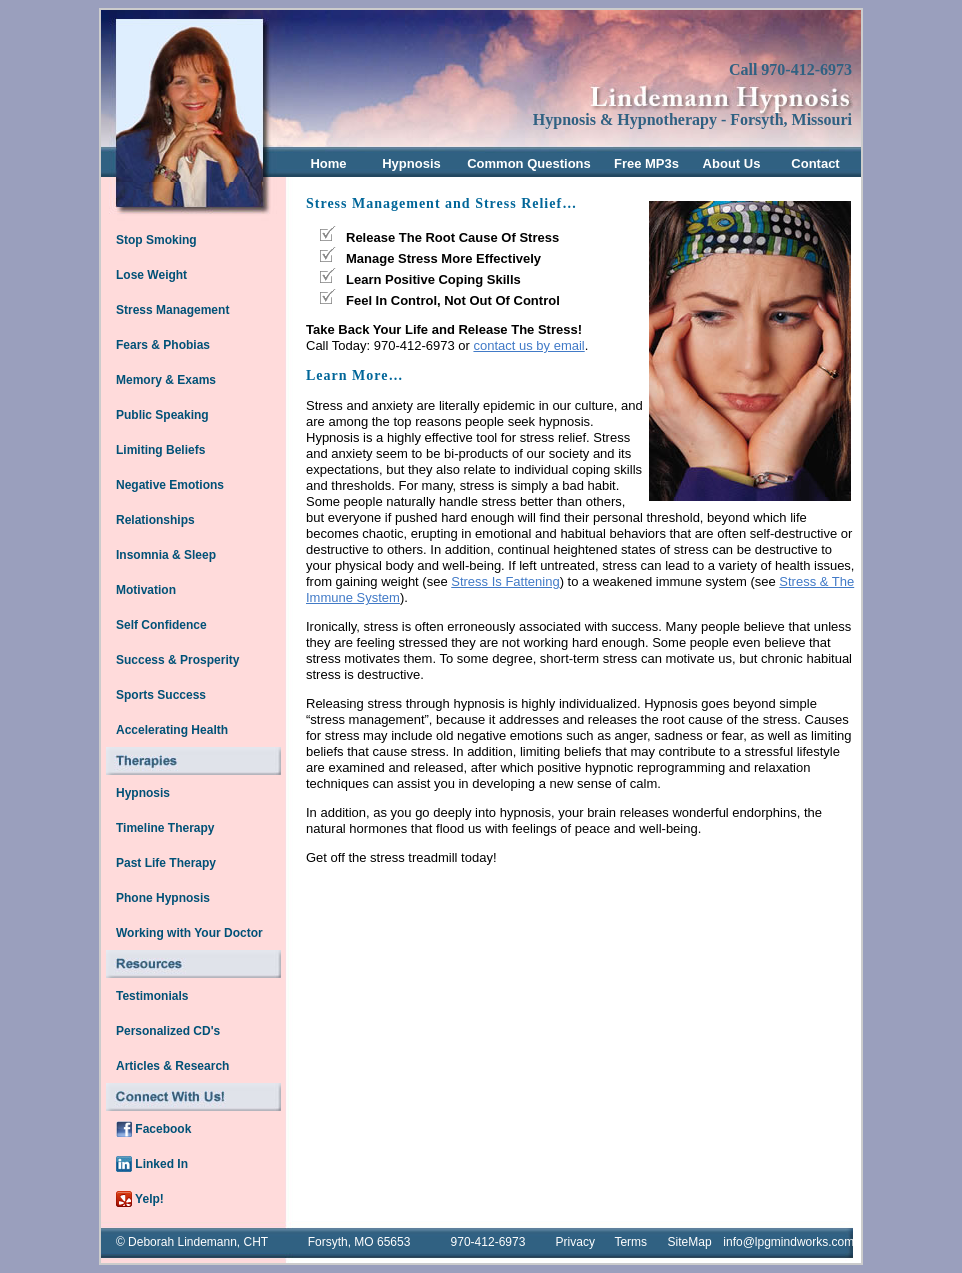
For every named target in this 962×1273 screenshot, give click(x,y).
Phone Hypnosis (163, 898)
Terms (630, 1242)
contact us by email (528, 345)
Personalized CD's (168, 1031)
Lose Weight (151, 275)
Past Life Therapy (166, 863)
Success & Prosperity (177, 660)
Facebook (153, 1129)
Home (328, 163)
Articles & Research (172, 1066)
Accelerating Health (172, 730)
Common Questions (529, 163)
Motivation (146, 590)
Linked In (152, 1164)
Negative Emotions (170, 485)
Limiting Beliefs (160, 450)
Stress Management (172, 310)
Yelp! (140, 1199)
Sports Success (161, 695)
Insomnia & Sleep (166, 555)
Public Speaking (162, 415)
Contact (815, 163)
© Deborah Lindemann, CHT (192, 1242)
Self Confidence (161, 625)
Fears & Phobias (163, 345)
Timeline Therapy (165, 828)
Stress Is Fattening (505, 581)
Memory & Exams (166, 380)
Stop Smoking (156, 240)
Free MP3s (646, 163)
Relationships (155, 520)
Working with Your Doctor (189, 933)
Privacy (575, 1242)
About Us (732, 163)
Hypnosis (411, 163)
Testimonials (152, 996)
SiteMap (690, 1242)
